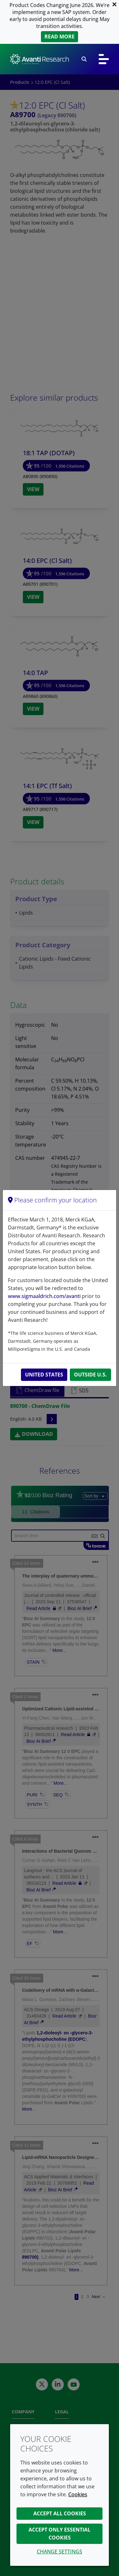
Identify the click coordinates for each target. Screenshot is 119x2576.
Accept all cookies (59, 2513)
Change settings (59, 2551)
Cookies (77, 2494)
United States (44, 1374)
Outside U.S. (90, 1374)
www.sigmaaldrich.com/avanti (44, 1296)
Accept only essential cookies (59, 2533)
